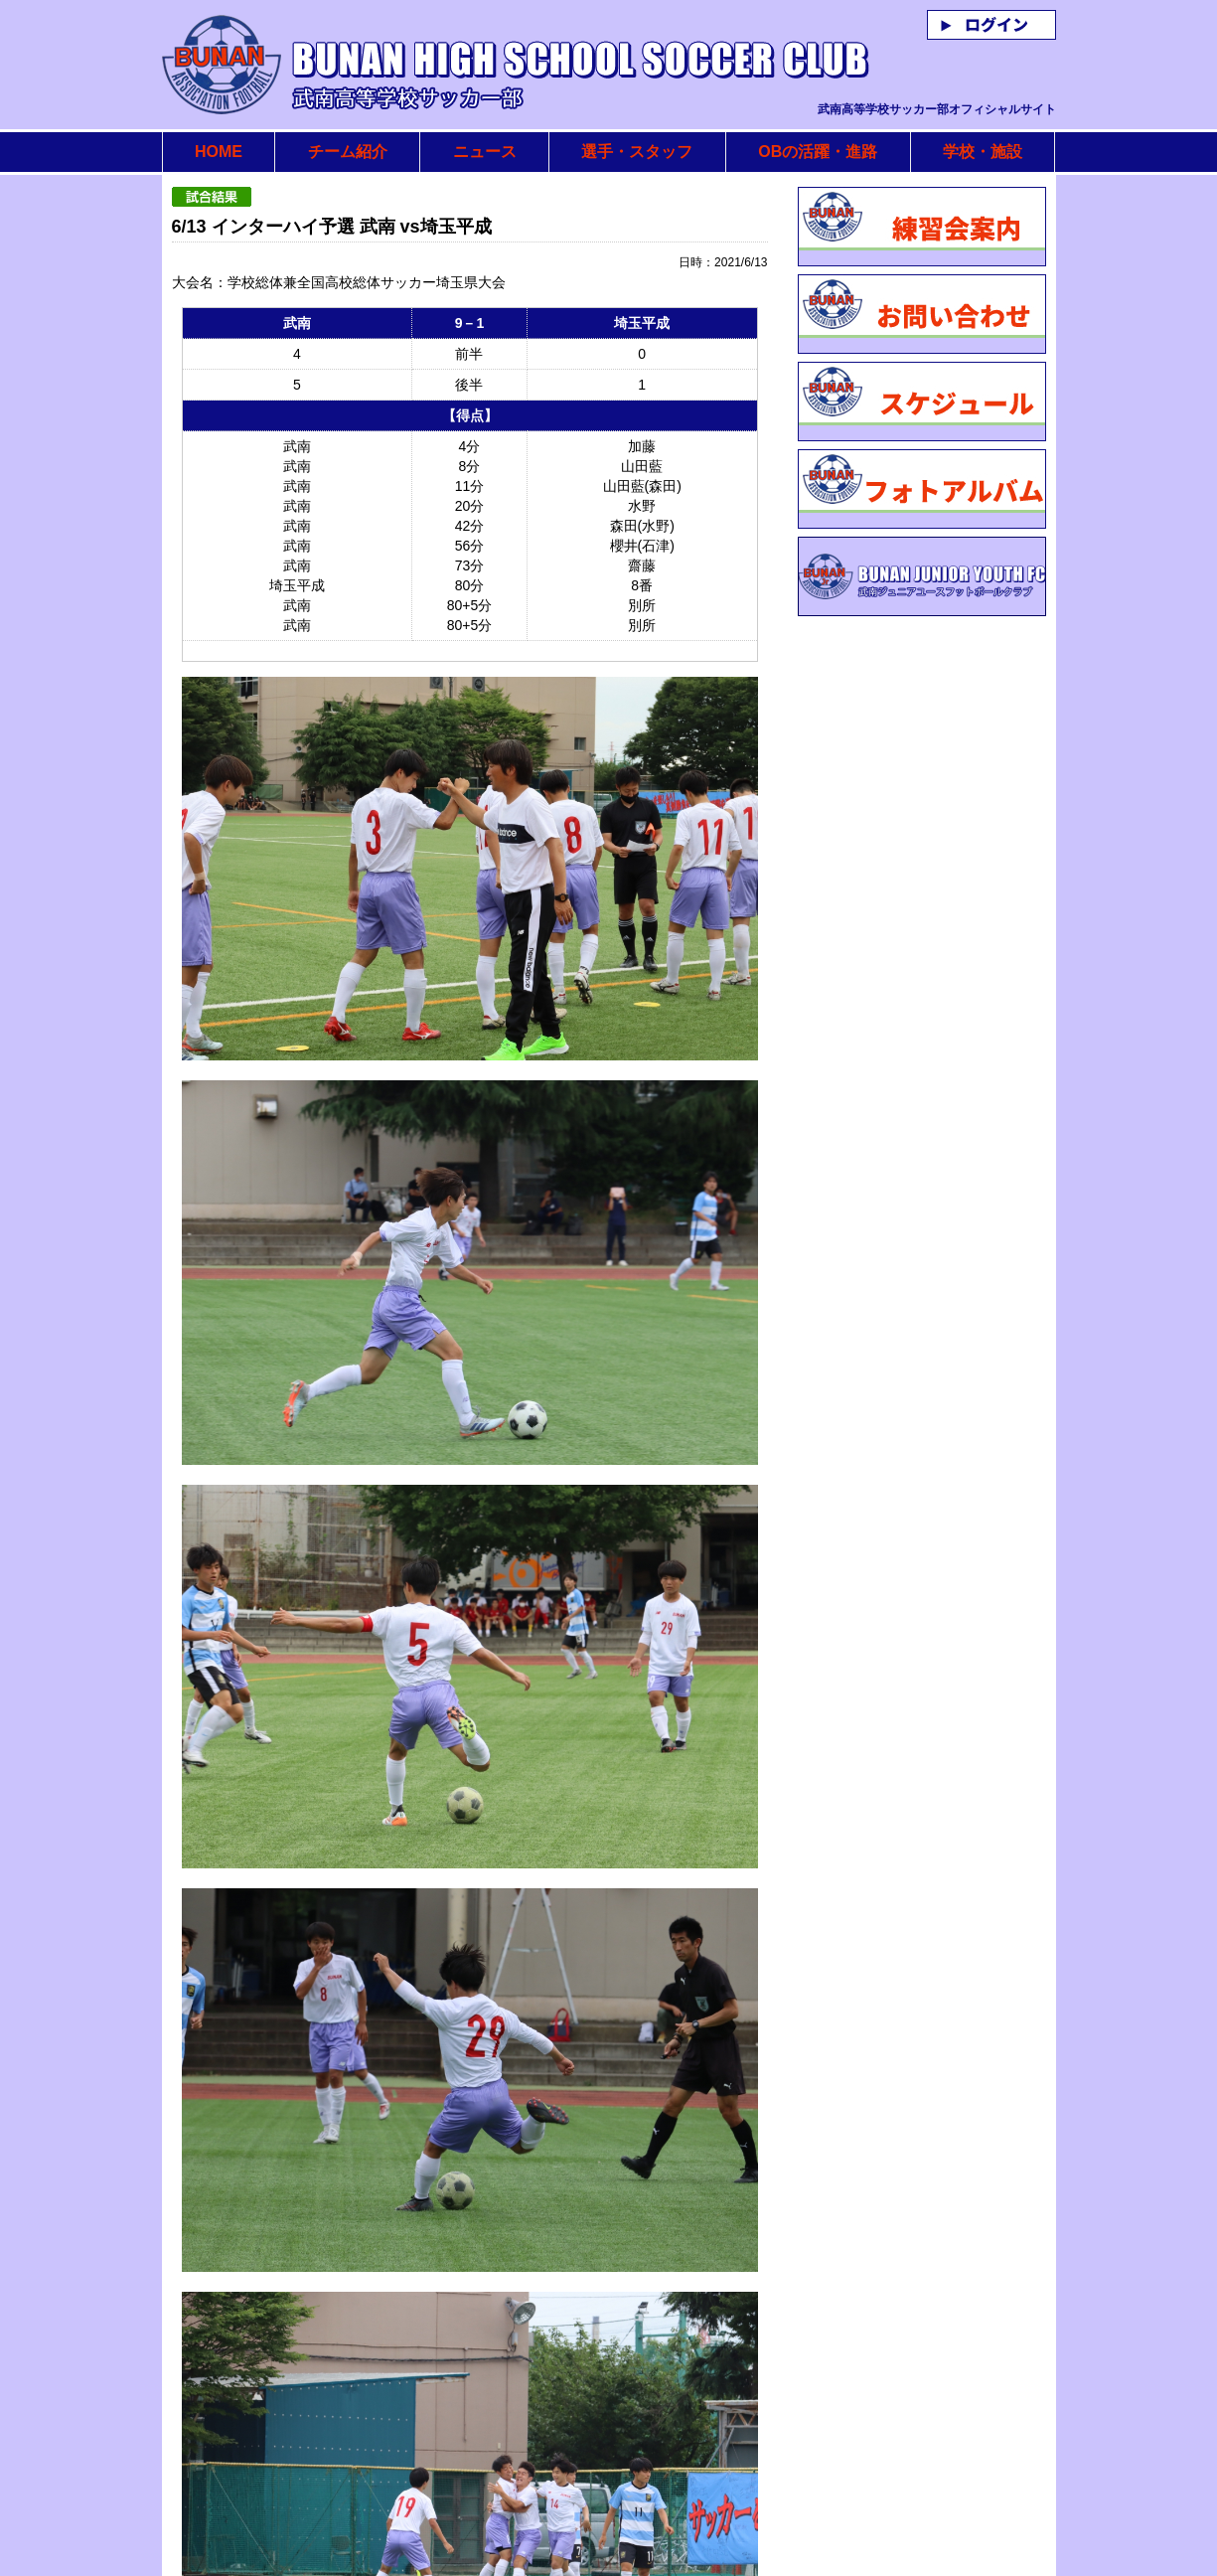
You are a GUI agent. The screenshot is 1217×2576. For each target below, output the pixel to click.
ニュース (485, 151)
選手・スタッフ (636, 151)
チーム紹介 (347, 151)
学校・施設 (982, 151)
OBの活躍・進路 (817, 151)
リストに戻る (697, 2480)
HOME (218, 151)
